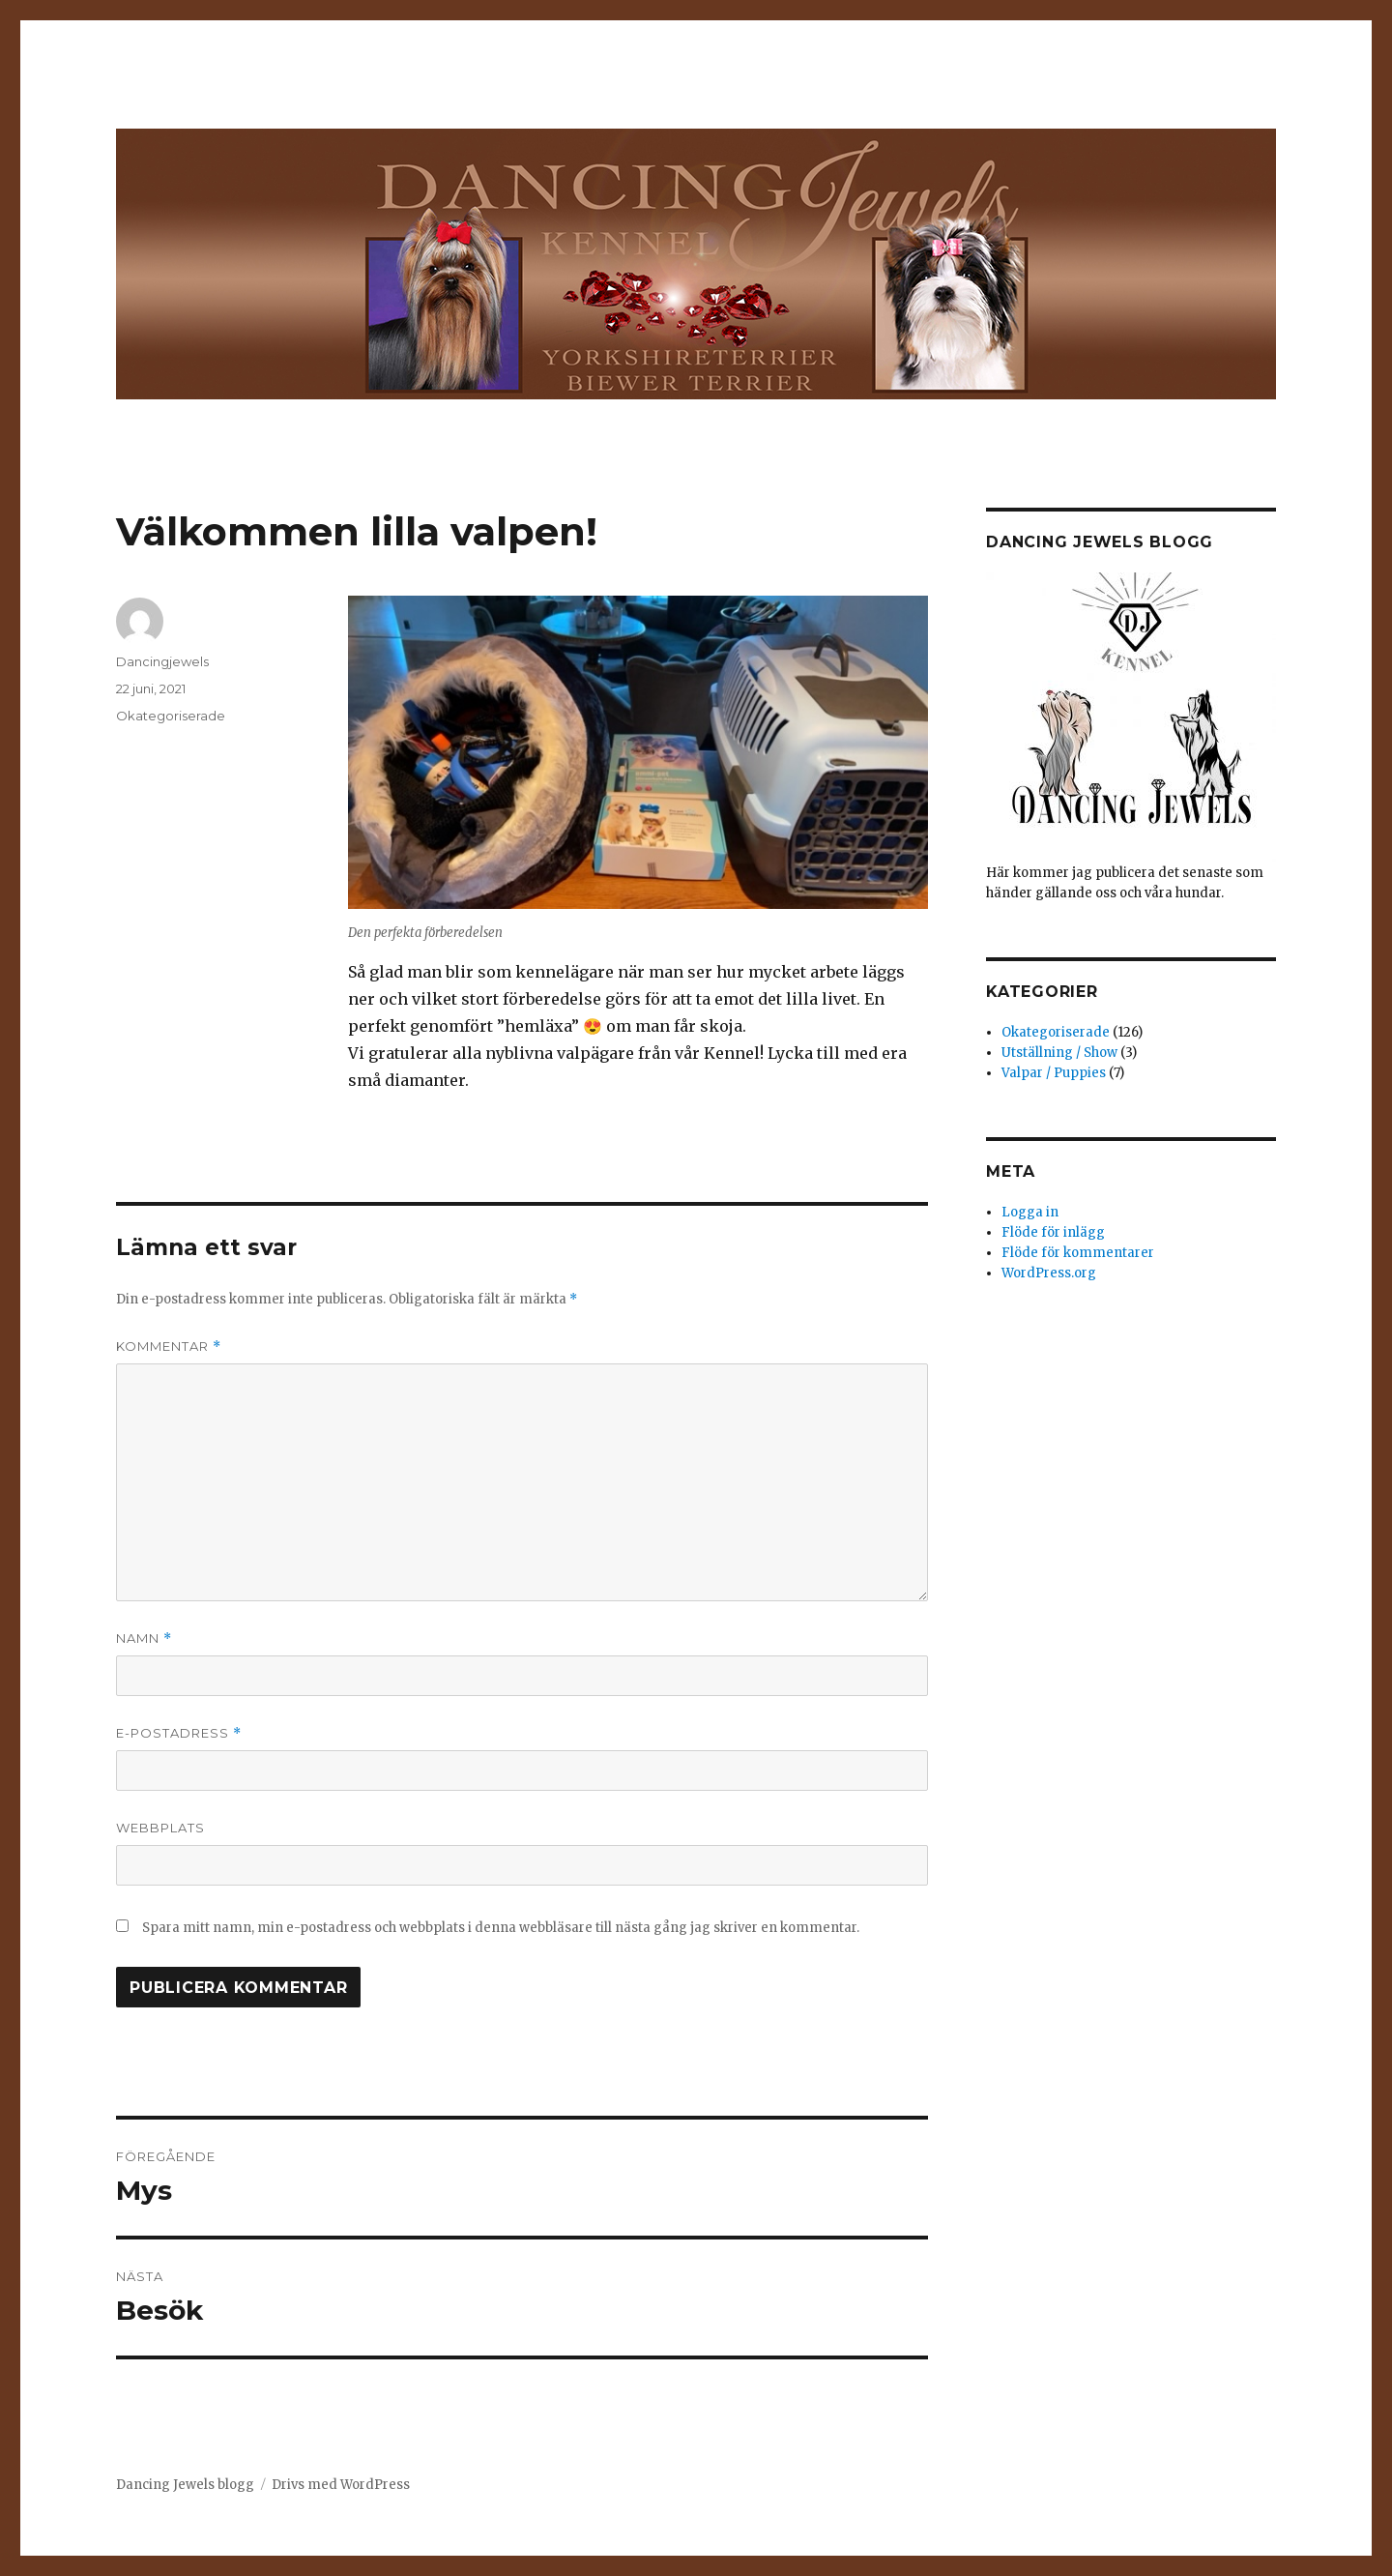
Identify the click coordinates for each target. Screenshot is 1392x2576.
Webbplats (160, 1827)
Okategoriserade (170, 715)
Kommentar (168, 1346)
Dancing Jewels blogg (185, 2484)
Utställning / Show (1059, 1052)
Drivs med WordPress (341, 2484)
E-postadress (179, 1733)
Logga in (1029, 1212)
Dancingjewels (162, 661)
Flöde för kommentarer (1077, 1252)
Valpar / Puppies (1053, 1073)
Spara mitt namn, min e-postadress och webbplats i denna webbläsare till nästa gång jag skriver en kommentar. (500, 1927)
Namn (144, 1638)
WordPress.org (1048, 1273)
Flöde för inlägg (1053, 1232)
